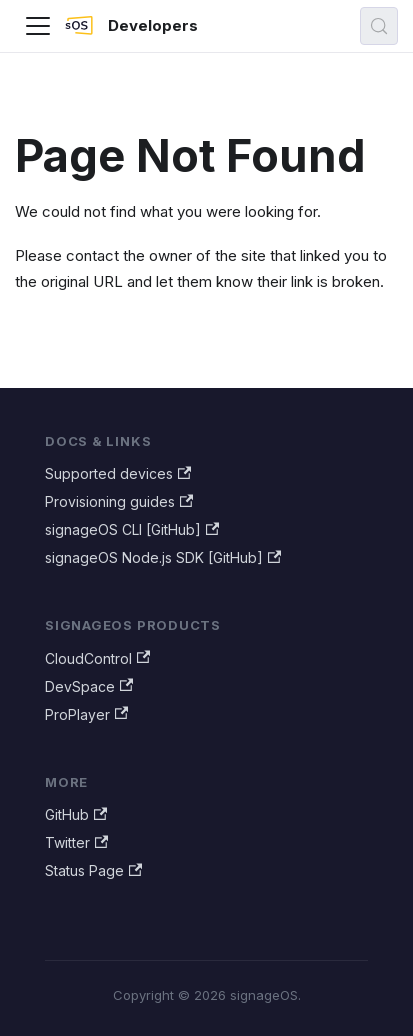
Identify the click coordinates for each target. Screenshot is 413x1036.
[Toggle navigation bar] (38, 26)
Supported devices (118, 473)
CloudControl (97, 658)
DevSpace (89, 686)
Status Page (93, 870)
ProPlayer (86, 714)
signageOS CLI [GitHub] (132, 529)
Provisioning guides (119, 501)
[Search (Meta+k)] (379, 26)
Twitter (76, 842)
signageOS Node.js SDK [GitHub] (163, 557)
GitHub (76, 814)
